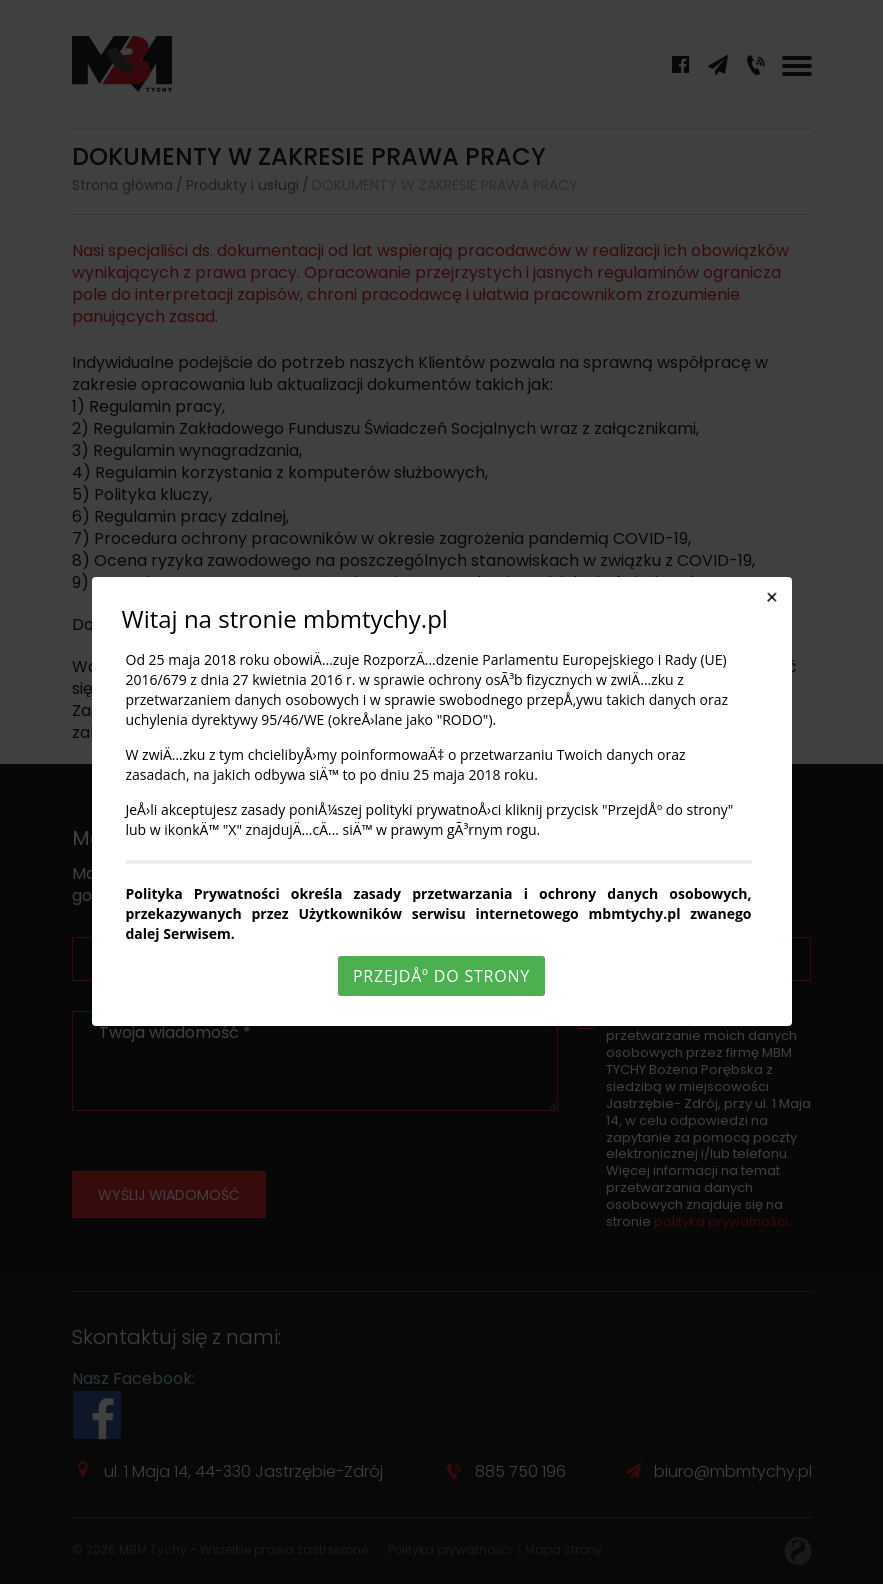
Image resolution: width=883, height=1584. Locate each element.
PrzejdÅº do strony (441, 976)
